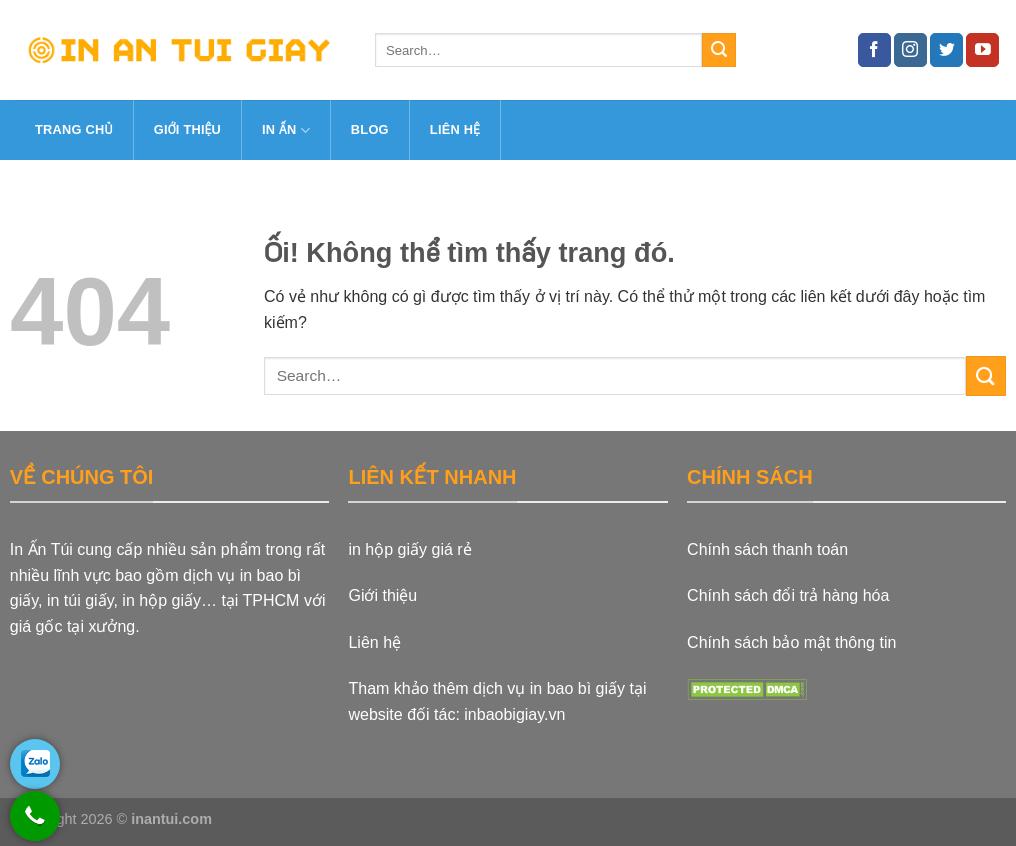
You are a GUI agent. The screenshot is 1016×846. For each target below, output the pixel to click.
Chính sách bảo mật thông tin (791, 642)
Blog (370, 129)
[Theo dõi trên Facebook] (874, 50)
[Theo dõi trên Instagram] (910, 50)
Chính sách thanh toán (767, 549)
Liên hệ (455, 129)
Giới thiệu (187, 129)
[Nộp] (719, 50)
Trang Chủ (74, 129)
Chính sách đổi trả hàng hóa (788, 595)
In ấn (286, 130)
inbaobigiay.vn (514, 714)
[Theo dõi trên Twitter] (946, 50)
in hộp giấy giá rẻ (409, 549)
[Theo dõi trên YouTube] (982, 50)
